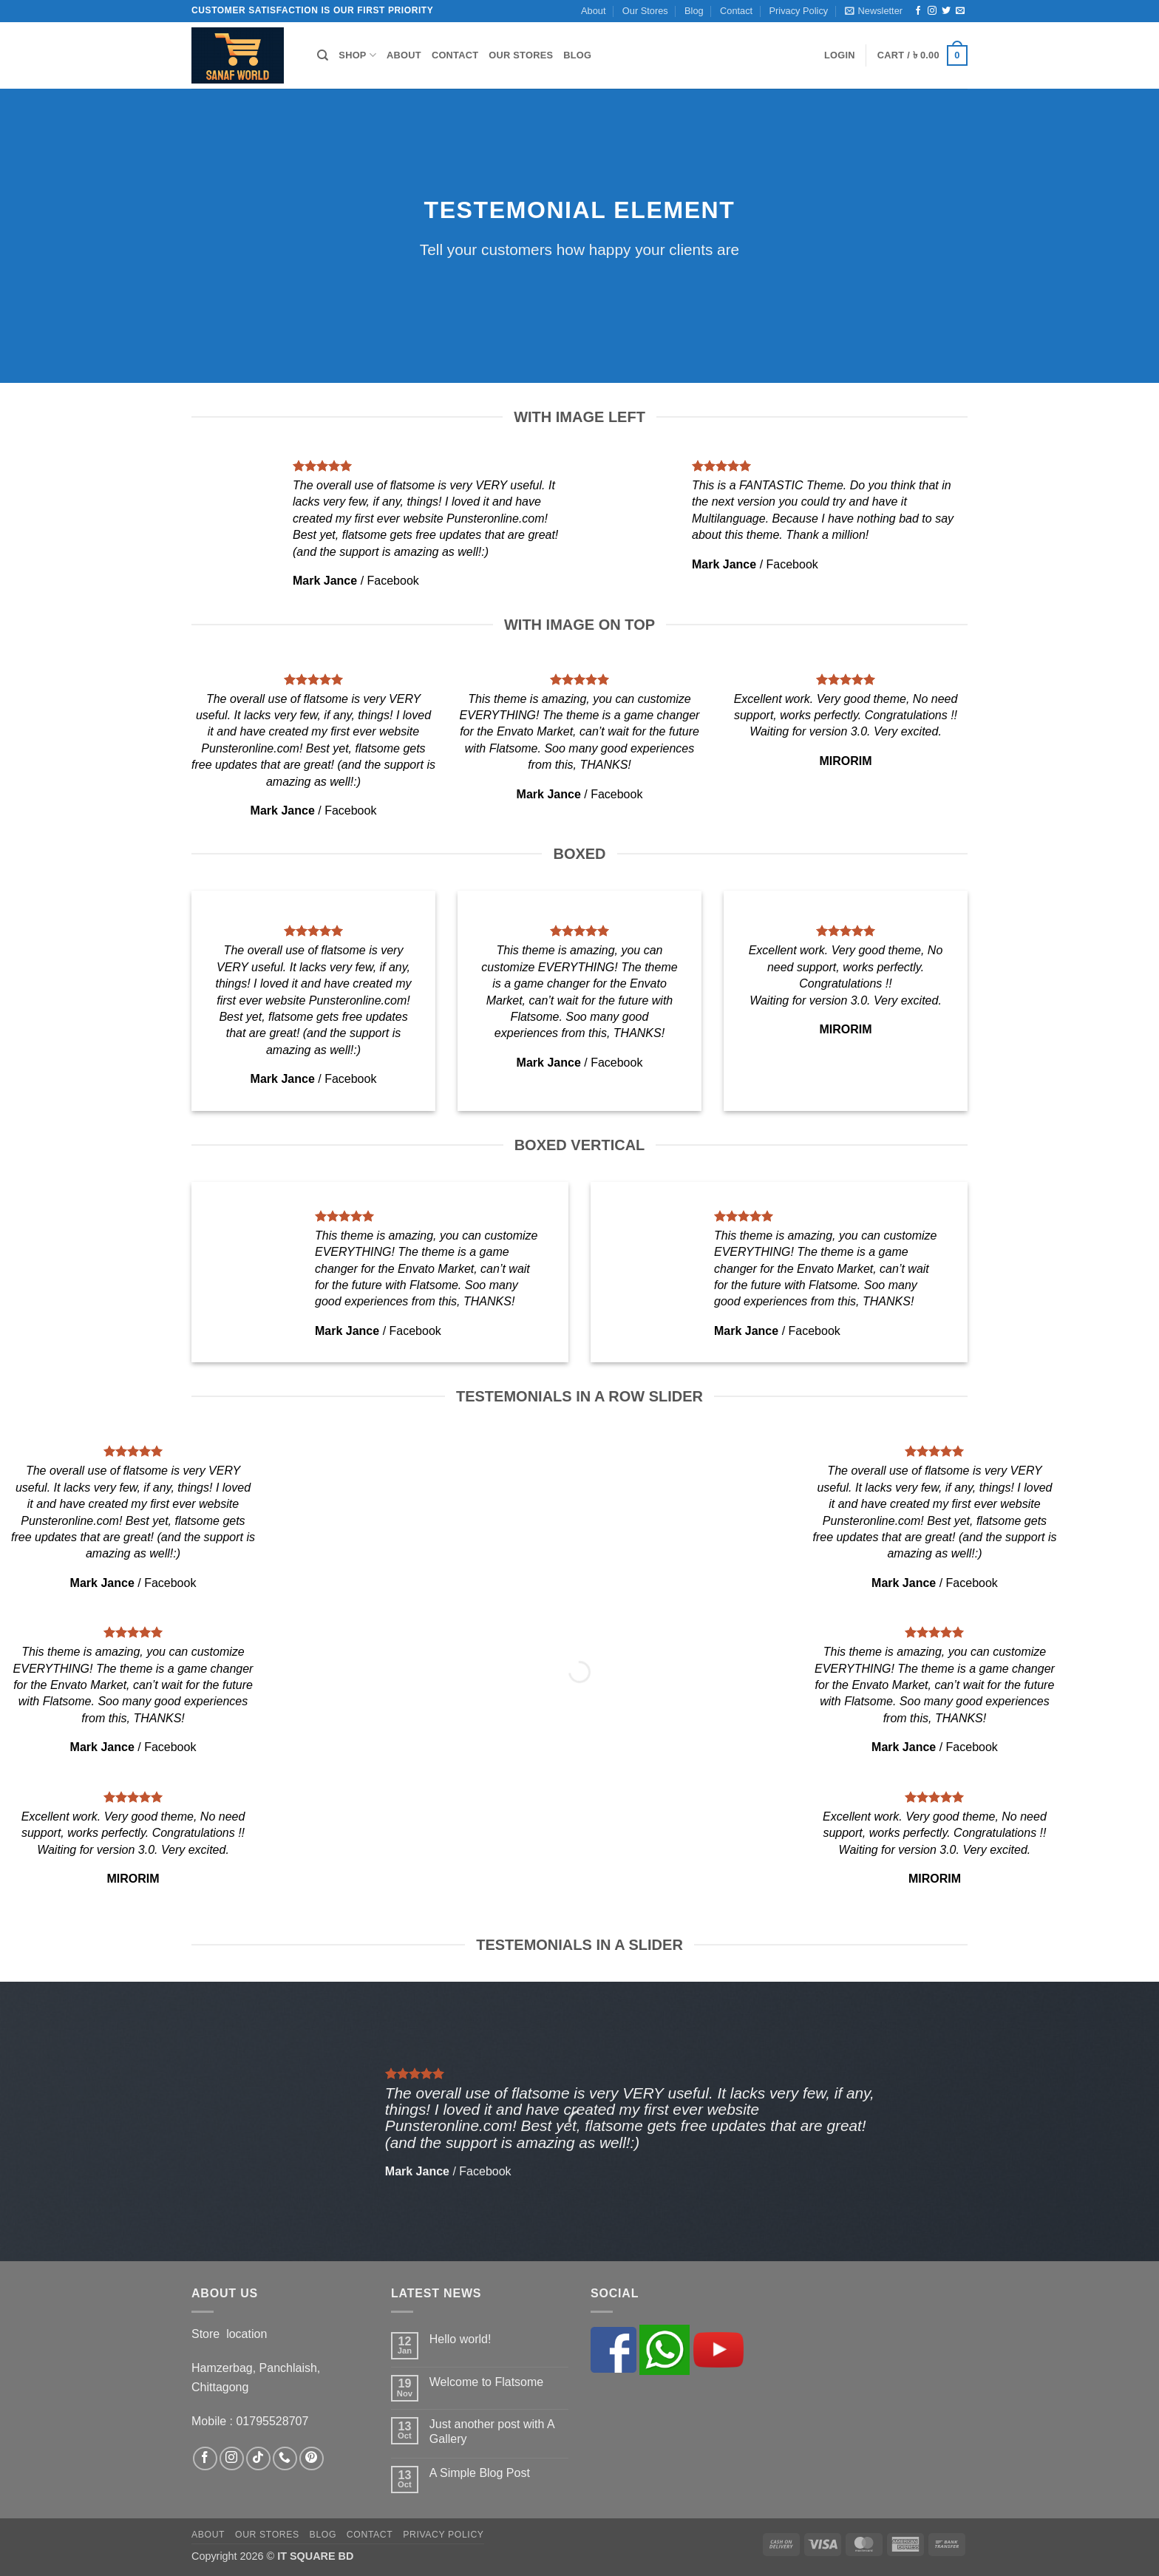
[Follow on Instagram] (932, 11)
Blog (694, 10)
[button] (874, 11)
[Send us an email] (960, 11)
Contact (736, 10)
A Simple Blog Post (479, 2473)
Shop (357, 55)
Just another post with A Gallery (491, 2431)
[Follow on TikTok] (258, 2459)
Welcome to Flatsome (486, 2382)
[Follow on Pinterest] (311, 2459)
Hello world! (460, 2339)
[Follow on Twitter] (946, 11)
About (593, 10)
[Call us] (285, 2459)
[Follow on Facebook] (918, 11)
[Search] (322, 55)
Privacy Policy (799, 10)
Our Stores (645, 10)
